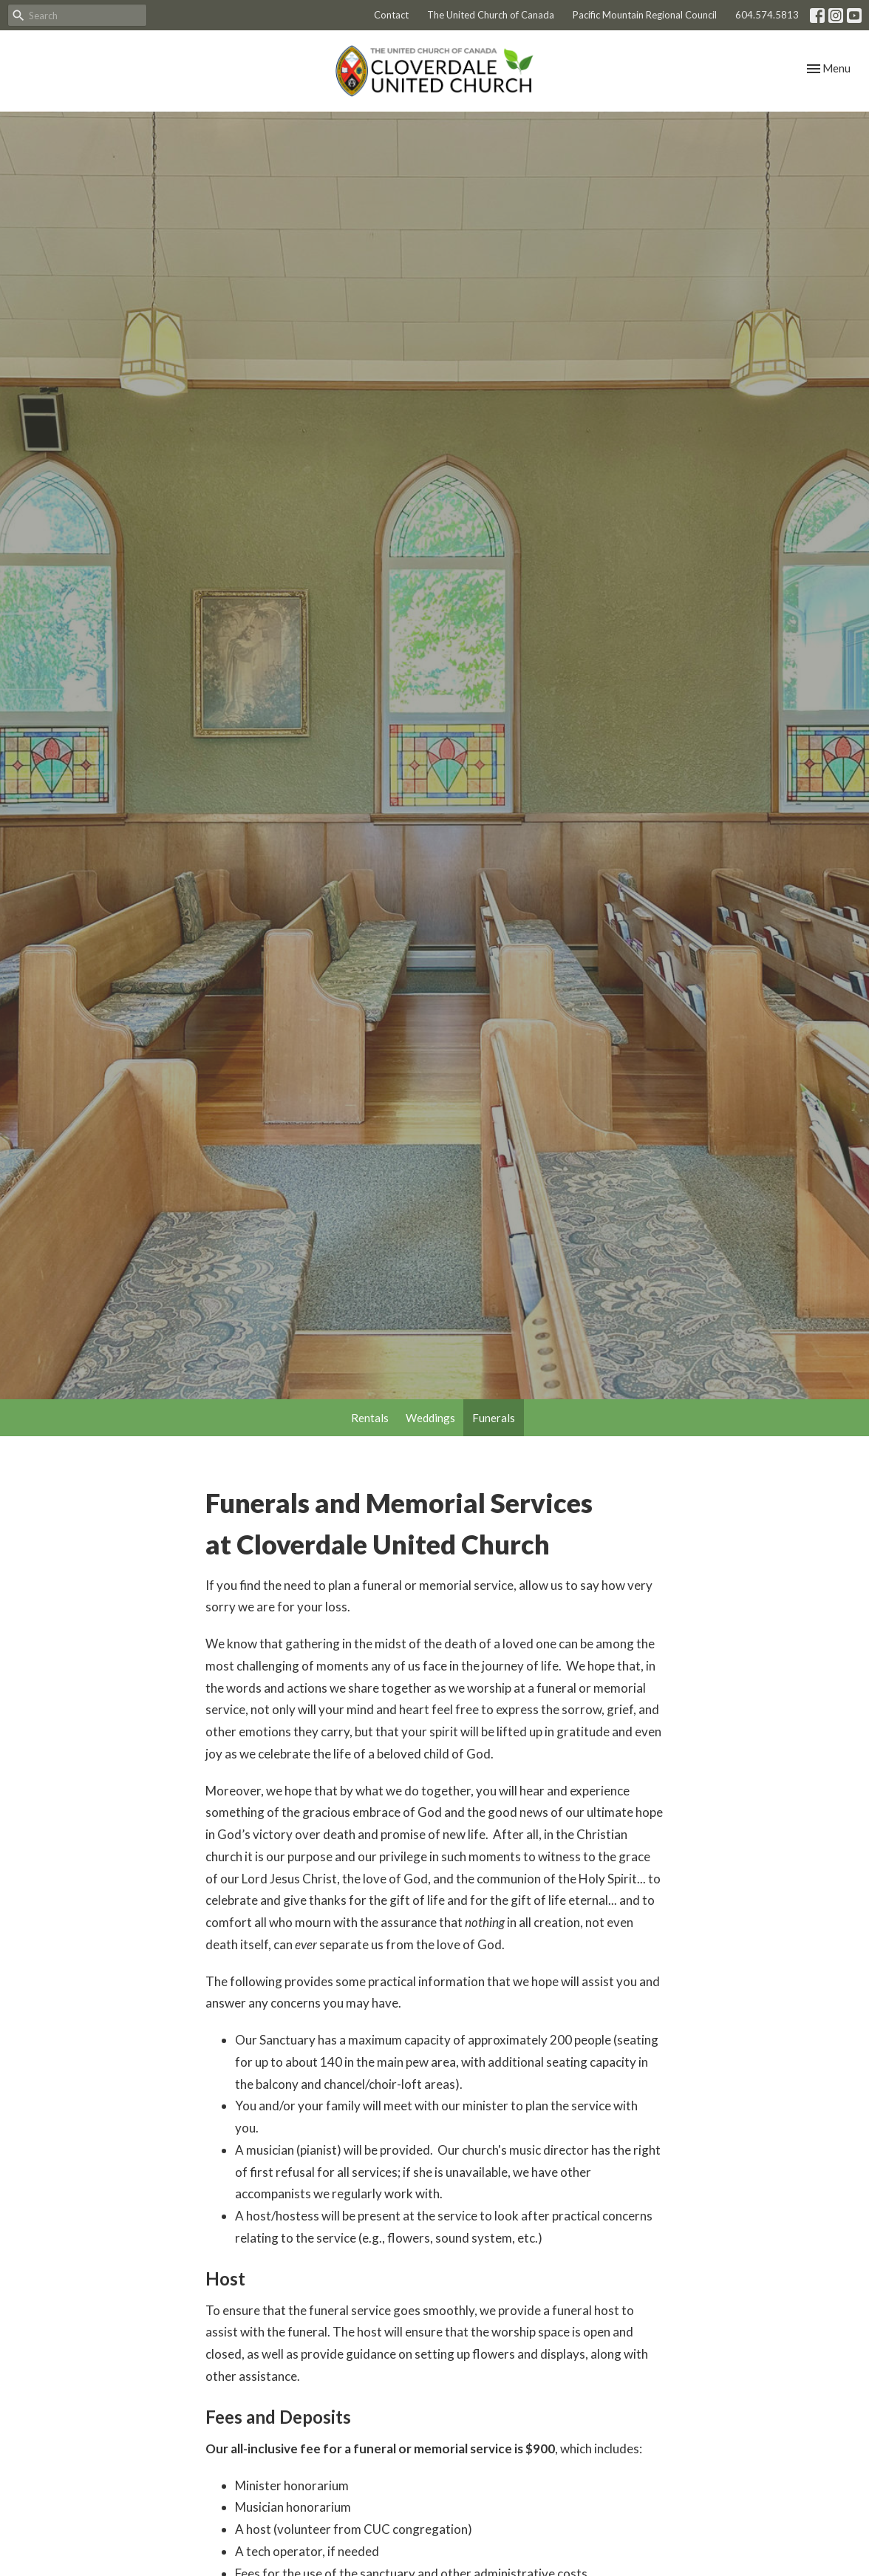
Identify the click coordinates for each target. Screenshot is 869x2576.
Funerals (493, 1417)
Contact (391, 15)
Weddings (430, 1417)
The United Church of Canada (490, 15)
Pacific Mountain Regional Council (645, 15)
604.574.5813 (767, 15)
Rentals (370, 1417)
